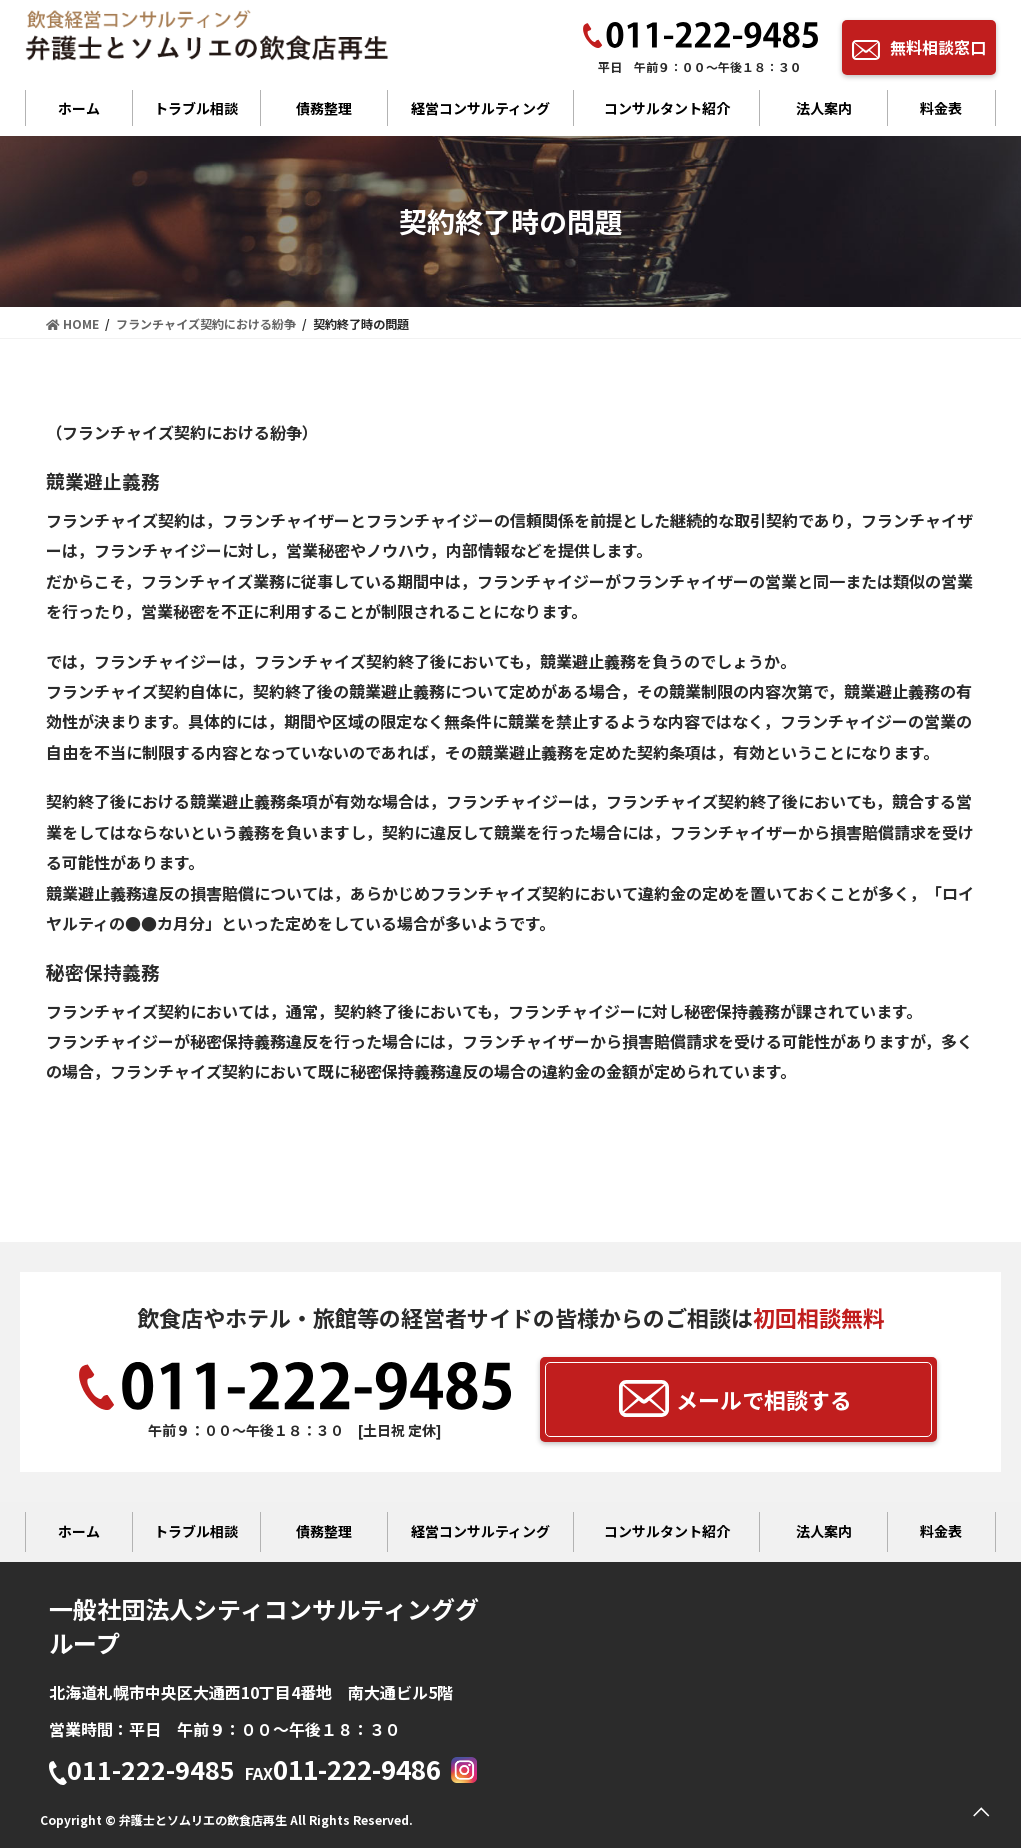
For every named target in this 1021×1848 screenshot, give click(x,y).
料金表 (941, 108)
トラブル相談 (196, 108)
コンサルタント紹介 (667, 108)
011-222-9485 (142, 1771)
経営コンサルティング (480, 108)
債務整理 (324, 108)
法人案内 (824, 108)
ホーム (79, 108)
